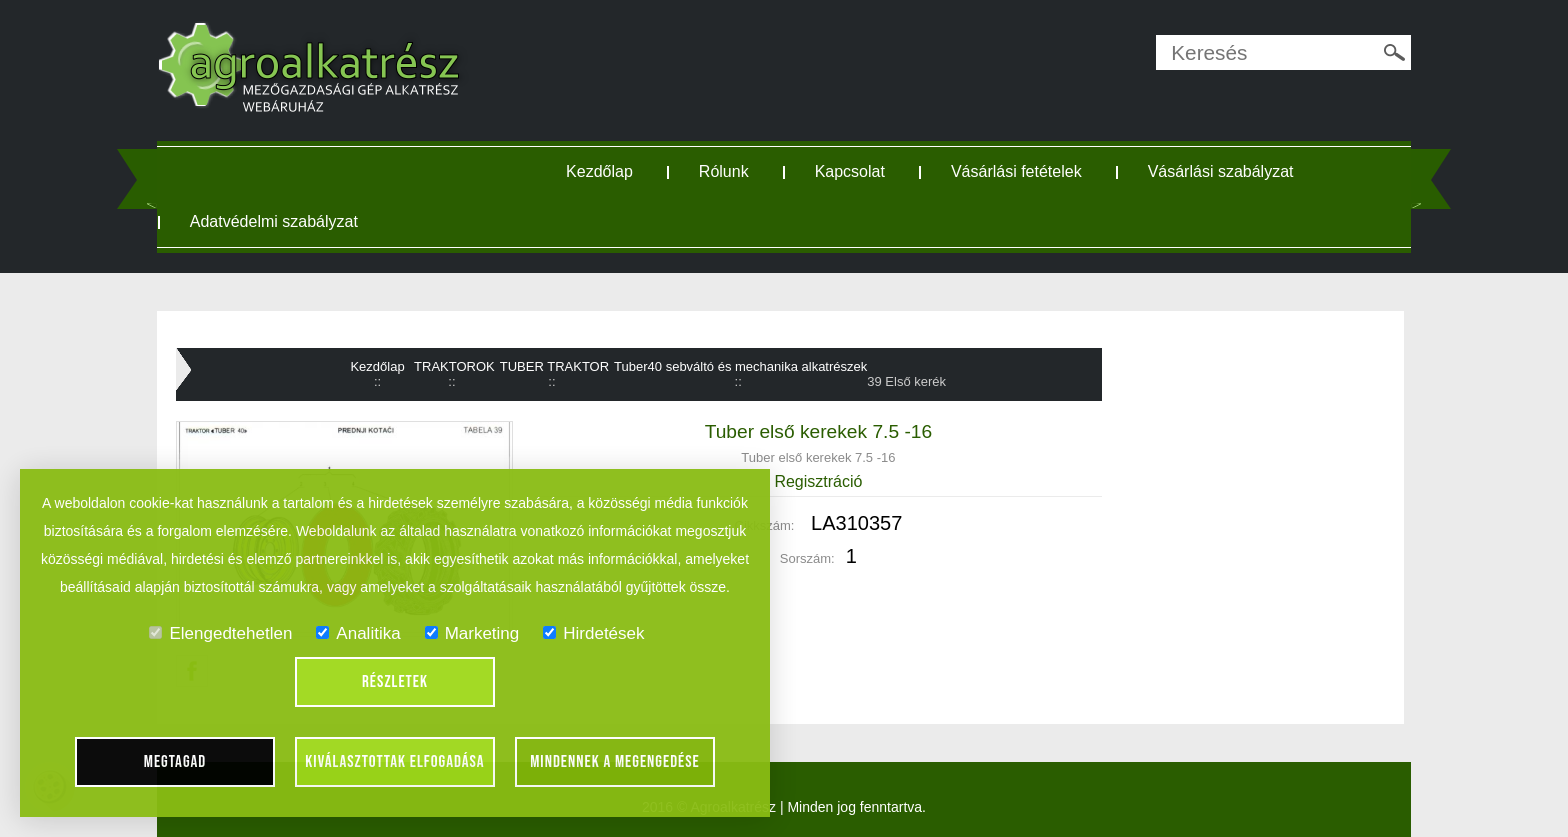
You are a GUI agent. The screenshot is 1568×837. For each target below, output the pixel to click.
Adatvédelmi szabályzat (274, 221)
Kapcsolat (850, 171)
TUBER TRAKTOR (554, 366)
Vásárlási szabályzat (1221, 171)
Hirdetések (593, 633)
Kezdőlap (599, 171)
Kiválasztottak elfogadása (394, 762)
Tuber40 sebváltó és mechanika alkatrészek (740, 366)
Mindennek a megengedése (615, 762)
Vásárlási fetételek (1016, 171)
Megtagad (175, 762)
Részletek (395, 682)
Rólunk (724, 171)
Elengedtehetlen (220, 633)
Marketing (472, 633)
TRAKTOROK (454, 366)
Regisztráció (818, 481)
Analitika (358, 633)
